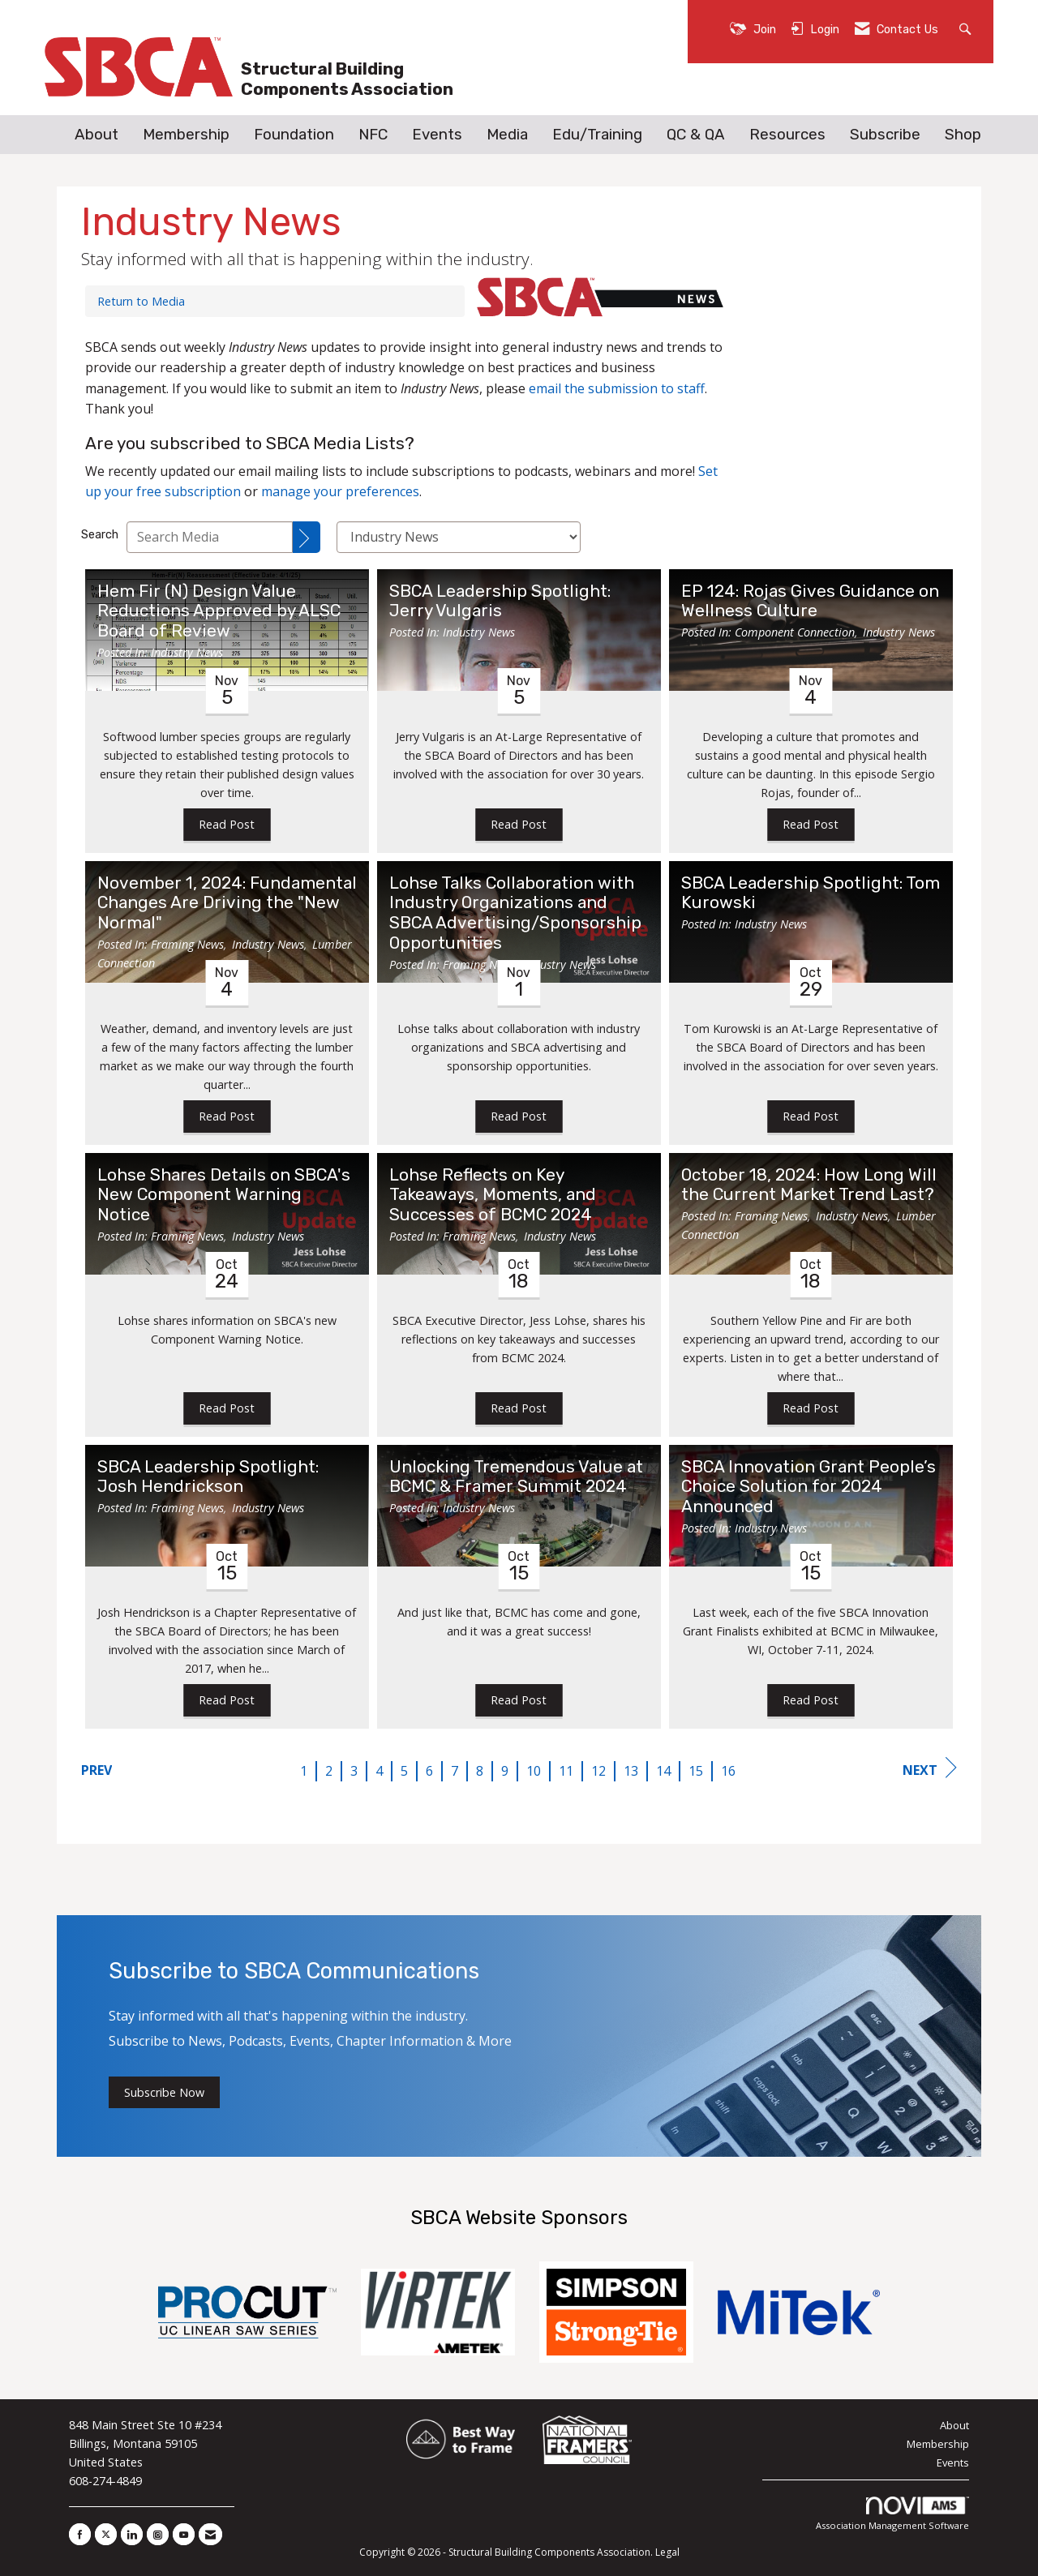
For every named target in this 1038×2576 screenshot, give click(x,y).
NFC (373, 135)
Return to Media (141, 301)
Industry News (187, 652)
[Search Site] (967, 28)
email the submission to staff (617, 388)
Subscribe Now (164, 2092)
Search (99, 535)
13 (631, 1771)
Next (930, 1768)
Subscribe (885, 135)
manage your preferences (340, 491)
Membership (186, 135)
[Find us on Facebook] (80, 2534)
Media (507, 135)
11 (566, 1771)
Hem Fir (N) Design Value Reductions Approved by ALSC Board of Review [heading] (219, 611)
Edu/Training (597, 135)
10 (533, 1771)
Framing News (187, 944)
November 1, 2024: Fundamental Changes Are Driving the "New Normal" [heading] (227, 903)
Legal (667, 2552)
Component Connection (795, 632)
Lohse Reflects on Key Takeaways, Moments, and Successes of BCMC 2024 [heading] (492, 1195)
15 (695, 1771)
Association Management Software (892, 2514)
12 (598, 1771)
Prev (96, 1770)
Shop (963, 135)
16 (728, 1771)
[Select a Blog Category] (459, 537)
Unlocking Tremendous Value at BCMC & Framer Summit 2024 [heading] (516, 1477)
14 (663, 1771)
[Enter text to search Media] (210, 537)
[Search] (306, 537)
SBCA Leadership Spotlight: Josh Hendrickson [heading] (208, 1477)
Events (437, 135)
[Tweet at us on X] (106, 2534)
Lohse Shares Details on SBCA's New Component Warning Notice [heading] (223, 1195)
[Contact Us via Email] (210, 2534)
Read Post (227, 824)
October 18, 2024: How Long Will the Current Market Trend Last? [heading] (809, 1185)
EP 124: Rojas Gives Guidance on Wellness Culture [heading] (810, 601)
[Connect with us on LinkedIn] (132, 2534)
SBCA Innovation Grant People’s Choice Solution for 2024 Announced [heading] (808, 1487)
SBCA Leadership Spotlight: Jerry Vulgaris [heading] (500, 601)
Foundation (294, 135)
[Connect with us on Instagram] (158, 2534)
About (96, 135)
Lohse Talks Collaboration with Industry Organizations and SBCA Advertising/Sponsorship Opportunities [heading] (515, 913)
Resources (787, 135)
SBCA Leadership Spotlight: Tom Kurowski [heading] (810, 893)
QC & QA (696, 135)
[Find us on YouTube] (184, 2534)
